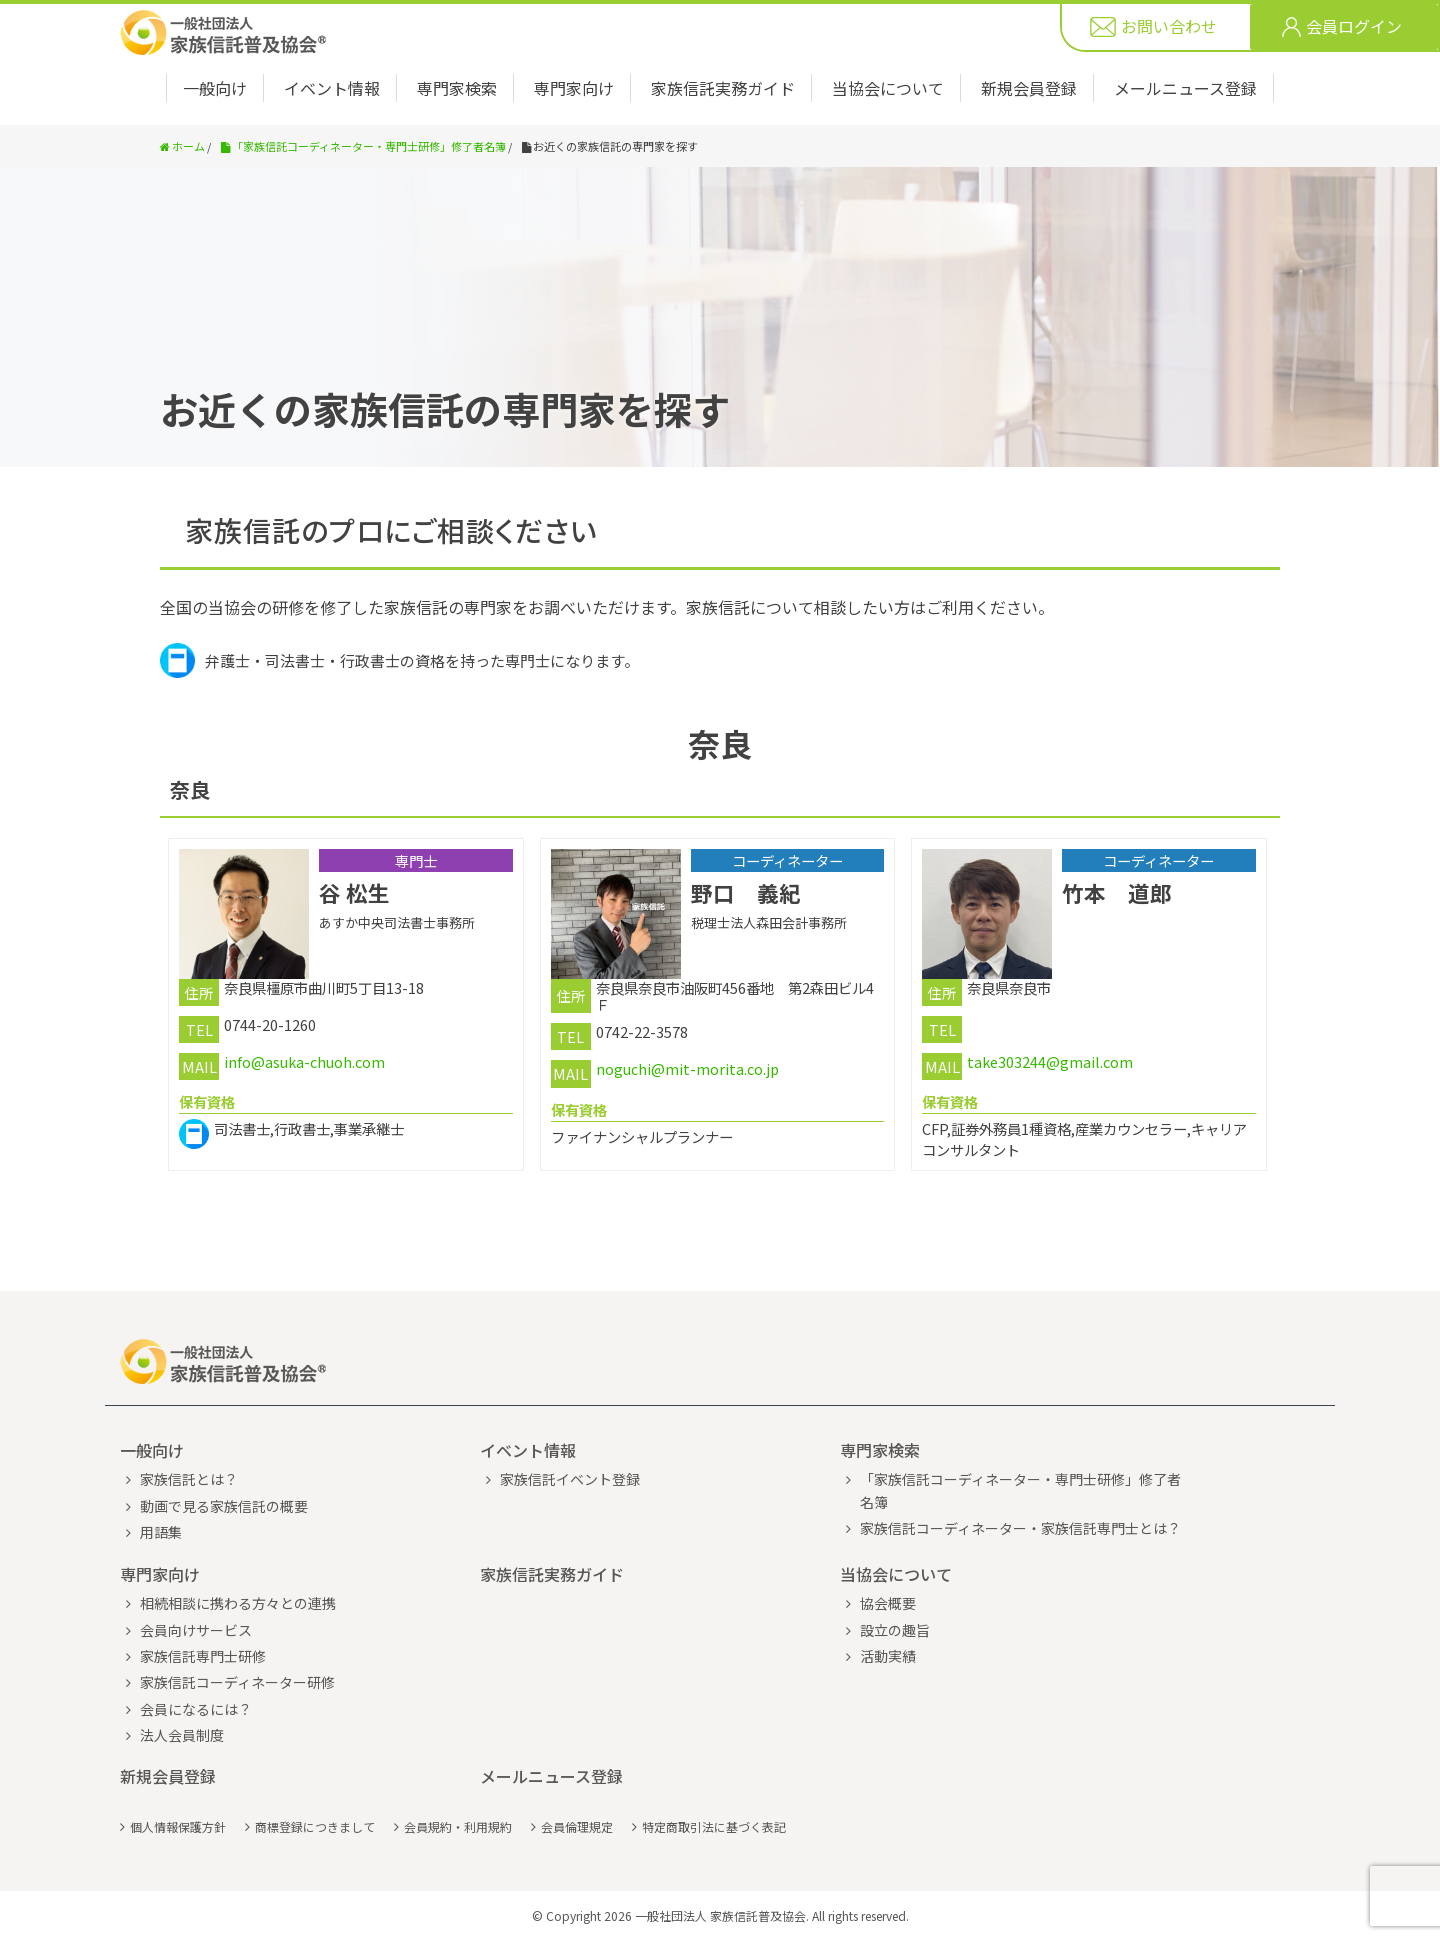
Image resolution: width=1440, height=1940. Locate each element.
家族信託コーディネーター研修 (237, 1682)
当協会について (888, 88)
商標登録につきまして (315, 1826)
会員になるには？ (196, 1709)
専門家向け (574, 88)
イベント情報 (332, 88)
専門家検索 (457, 88)
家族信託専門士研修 (203, 1656)
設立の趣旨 (895, 1630)
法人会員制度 (182, 1735)
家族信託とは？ (189, 1479)
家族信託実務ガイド (723, 88)
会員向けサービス (196, 1630)
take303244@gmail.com (1050, 1061)
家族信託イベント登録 (570, 1479)
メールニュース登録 (1185, 88)
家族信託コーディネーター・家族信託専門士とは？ (1020, 1528)
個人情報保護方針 (178, 1826)
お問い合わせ (1169, 27)
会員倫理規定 (577, 1826)
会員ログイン (1354, 27)
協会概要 (888, 1603)
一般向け (215, 88)
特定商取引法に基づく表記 (714, 1826)
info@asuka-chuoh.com (304, 1061)
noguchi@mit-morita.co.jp (687, 1068)
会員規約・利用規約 (458, 1826)
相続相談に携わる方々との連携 (238, 1603)
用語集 (161, 1532)
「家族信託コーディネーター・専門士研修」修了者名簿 (1020, 1490)
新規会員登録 (1029, 88)
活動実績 (888, 1656)
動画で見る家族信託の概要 (224, 1506)
